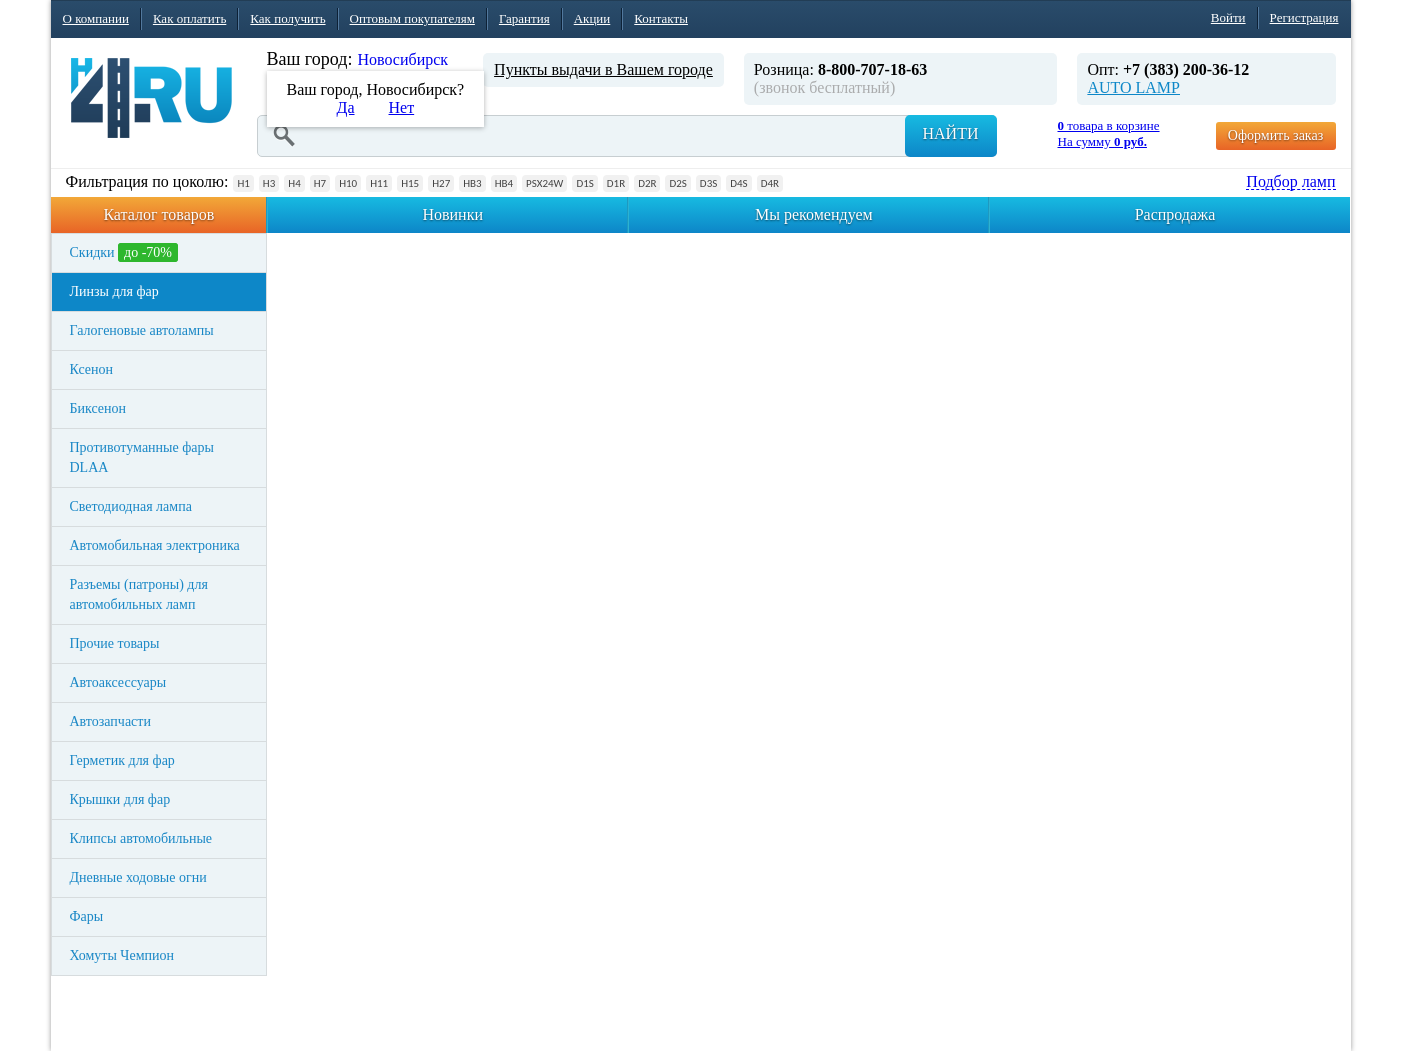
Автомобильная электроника (155, 545)
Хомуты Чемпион (122, 955)
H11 (379, 183)
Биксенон (98, 408)
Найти (951, 133)
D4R (770, 183)
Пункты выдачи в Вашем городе (603, 69)
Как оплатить (189, 18)
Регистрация (1304, 17)
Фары (87, 916)
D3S (708, 183)
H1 (243, 183)
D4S (738, 183)
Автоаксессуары (118, 682)
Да (346, 107)
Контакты (661, 18)
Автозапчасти (110, 721)
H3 (269, 183)
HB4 (504, 183)
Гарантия (524, 18)
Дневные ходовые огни (138, 877)
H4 (294, 183)
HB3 (472, 183)
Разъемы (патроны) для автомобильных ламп (139, 594)
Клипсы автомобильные (141, 838)
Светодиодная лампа (131, 506)
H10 (348, 183)
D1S (584, 183)
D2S (677, 183)
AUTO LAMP (1133, 87)
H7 (320, 183)
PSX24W (544, 183)
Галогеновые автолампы (142, 330)
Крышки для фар (120, 799)
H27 (441, 183)
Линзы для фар (114, 291)
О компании (96, 18)
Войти (1228, 17)
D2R (647, 183)
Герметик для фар (122, 760)
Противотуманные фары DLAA (142, 457)
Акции (592, 18)
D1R (616, 183)
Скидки (124, 252)
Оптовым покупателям (412, 18)
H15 (410, 183)
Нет (402, 107)
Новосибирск (402, 59)
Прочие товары (115, 643)
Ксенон (92, 369)
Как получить (287, 18)
